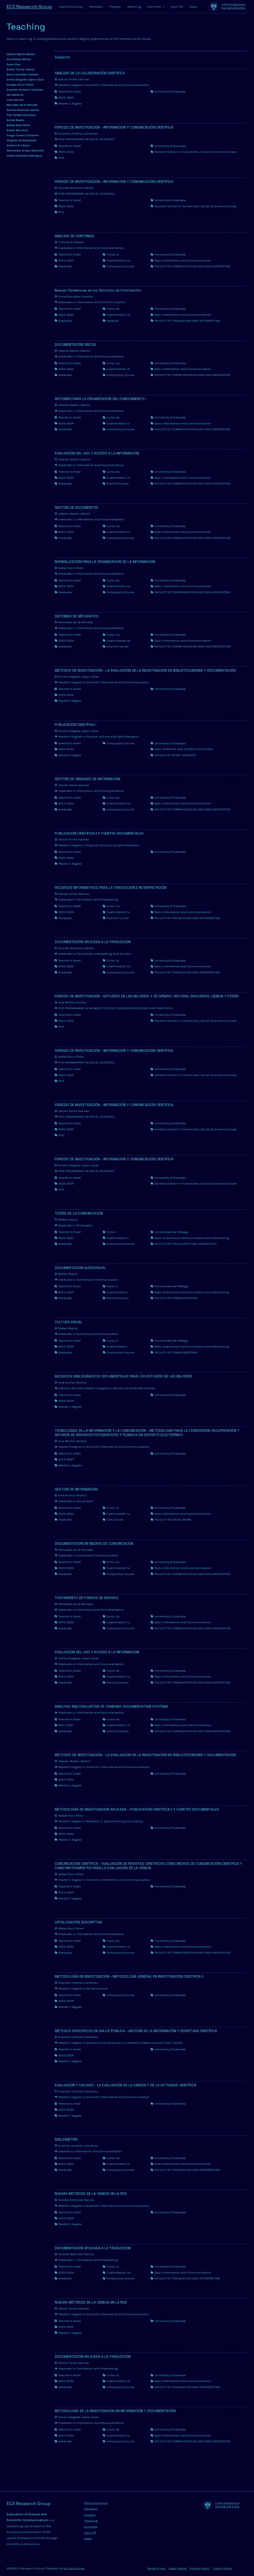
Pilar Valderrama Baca (21, 115)
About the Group (71, 6)
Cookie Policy (222, 2568)
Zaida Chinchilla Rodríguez (24, 155)
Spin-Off (177, 6)
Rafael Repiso (16, 120)
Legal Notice (178, 2568)
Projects (115, 6)
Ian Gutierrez (15, 94)
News (193, 6)
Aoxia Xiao (14, 64)
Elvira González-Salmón (23, 74)
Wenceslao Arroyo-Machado (25, 150)
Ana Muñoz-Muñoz (19, 59)
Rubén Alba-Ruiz (17, 130)
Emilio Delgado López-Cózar (25, 79)
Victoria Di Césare (18, 145)
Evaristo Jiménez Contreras (25, 89)
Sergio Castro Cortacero (23, 135)
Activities (156, 6)
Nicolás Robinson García (23, 110)
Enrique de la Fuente (20, 84)
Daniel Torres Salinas (21, 69)
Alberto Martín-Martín (21, 54)
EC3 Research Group (29, 7)
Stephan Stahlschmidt (21, 140)
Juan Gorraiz (15, 100)
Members (96, 6)
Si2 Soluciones (74, 2568)
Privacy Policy (200, 2568)
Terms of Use (156, 2568)
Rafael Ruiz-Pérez (18, 125)
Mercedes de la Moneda (22, 105)
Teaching (134, 6)
